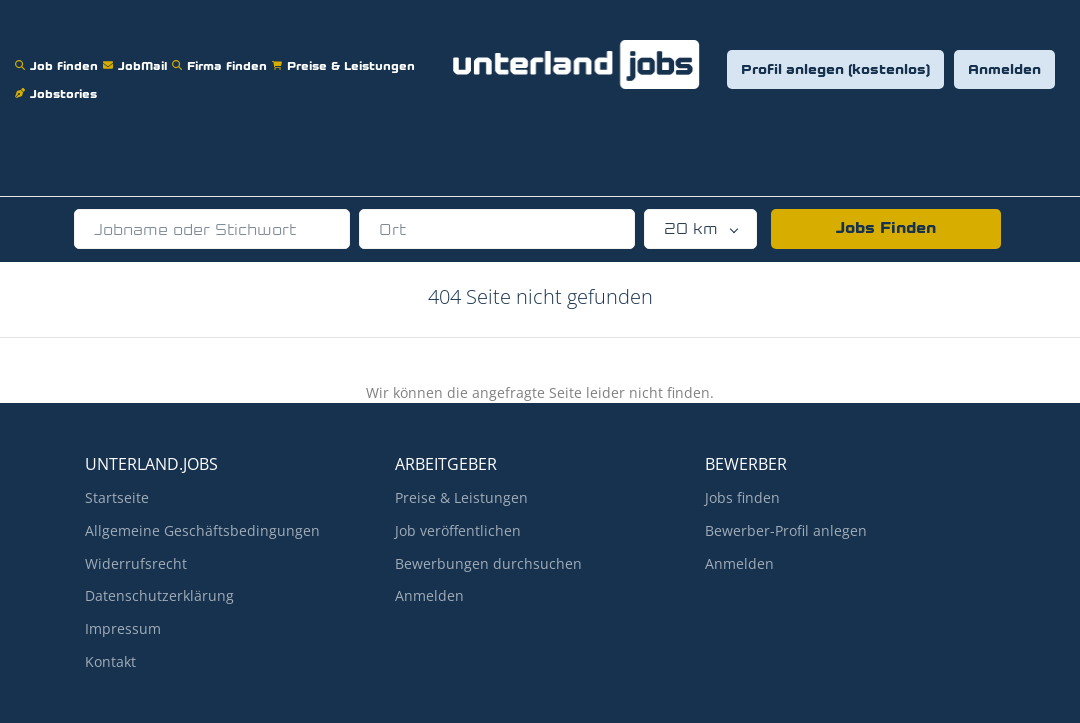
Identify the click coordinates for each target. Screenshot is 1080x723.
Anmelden (1004, 70)
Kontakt (110, 661)
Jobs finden (742, 497)
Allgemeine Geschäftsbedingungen (202, 530)
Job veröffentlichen (458, 530)
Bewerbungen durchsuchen (488, 563)
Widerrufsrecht (136, 563)
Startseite (117, 497)
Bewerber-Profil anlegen (786, 530)
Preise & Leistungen (346, 53)
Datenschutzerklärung (159, 595)
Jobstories (58, 81)
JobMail (137, 53)
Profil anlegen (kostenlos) (835, 70)
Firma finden (222, 53)
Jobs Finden (886, 229)
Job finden (59, 53)
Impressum (123, 628)
